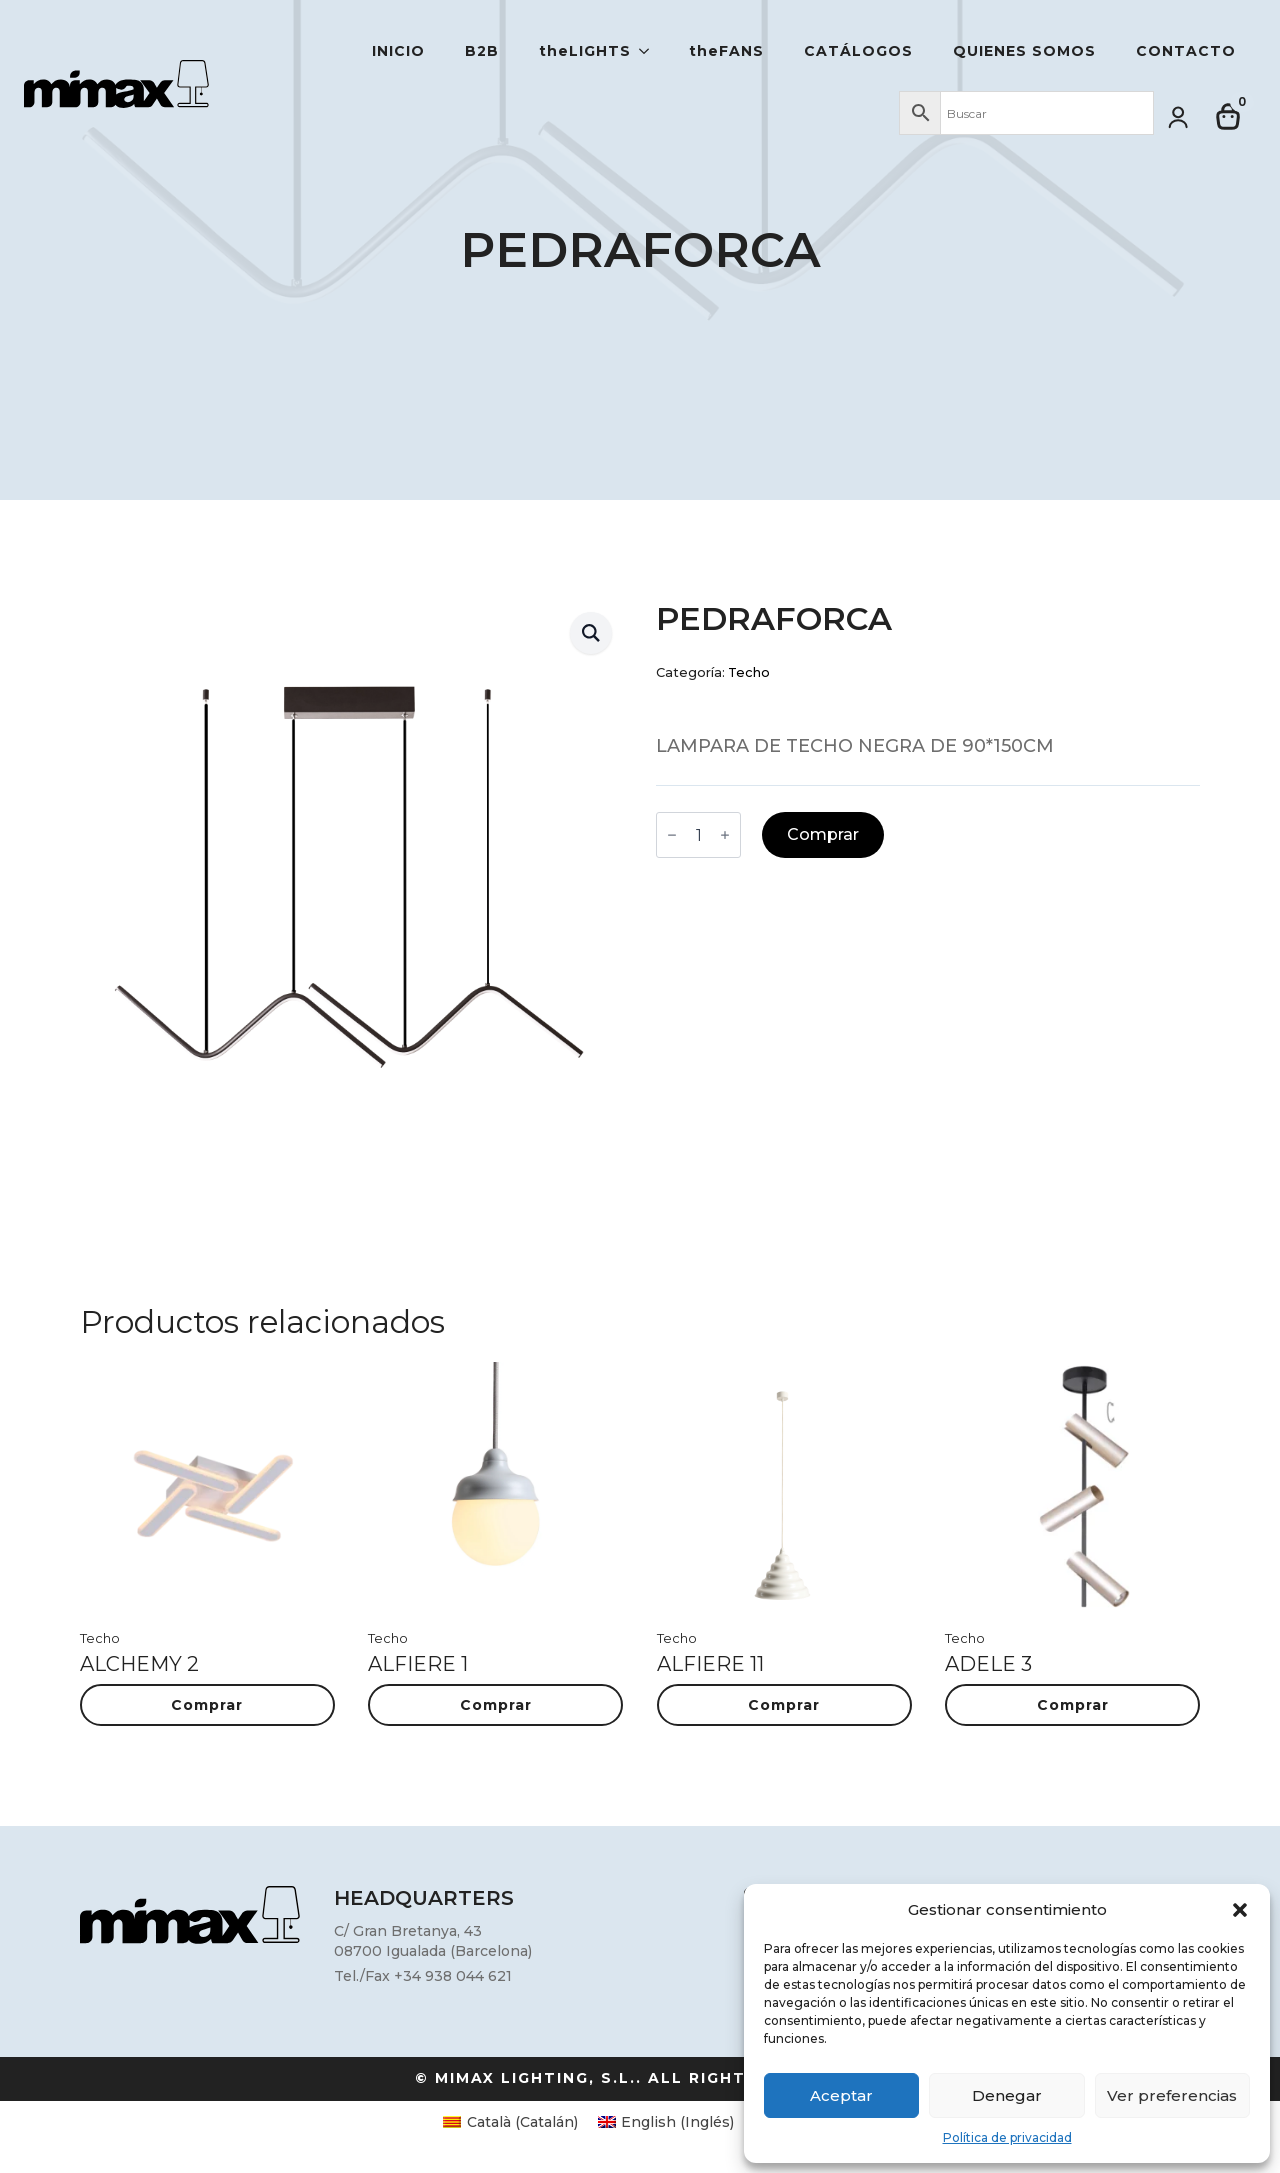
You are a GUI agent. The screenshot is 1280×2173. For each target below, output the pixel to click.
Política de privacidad (1007, 2137)
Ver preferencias (1172, 2095)
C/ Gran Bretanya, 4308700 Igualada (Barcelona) (433, 1941)
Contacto (1186, 51)
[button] (1240, 1910)
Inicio (398, 51)
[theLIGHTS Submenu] (650, 51)
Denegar (1007, 2095)
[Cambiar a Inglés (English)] (666, 2122)
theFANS (726, 51)
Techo (749, 672)
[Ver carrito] (1229, 117)
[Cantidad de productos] (698, 835)
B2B (482, 51)
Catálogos (858, 51)
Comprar (823, 834)
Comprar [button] (207, 1705)
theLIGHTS (585, 51)
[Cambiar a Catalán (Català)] (510, 2122)
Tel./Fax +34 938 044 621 (423, 1976)
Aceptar (841, 2095)
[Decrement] (672, 835)
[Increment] (725, 835)
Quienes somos (1024, 51)
